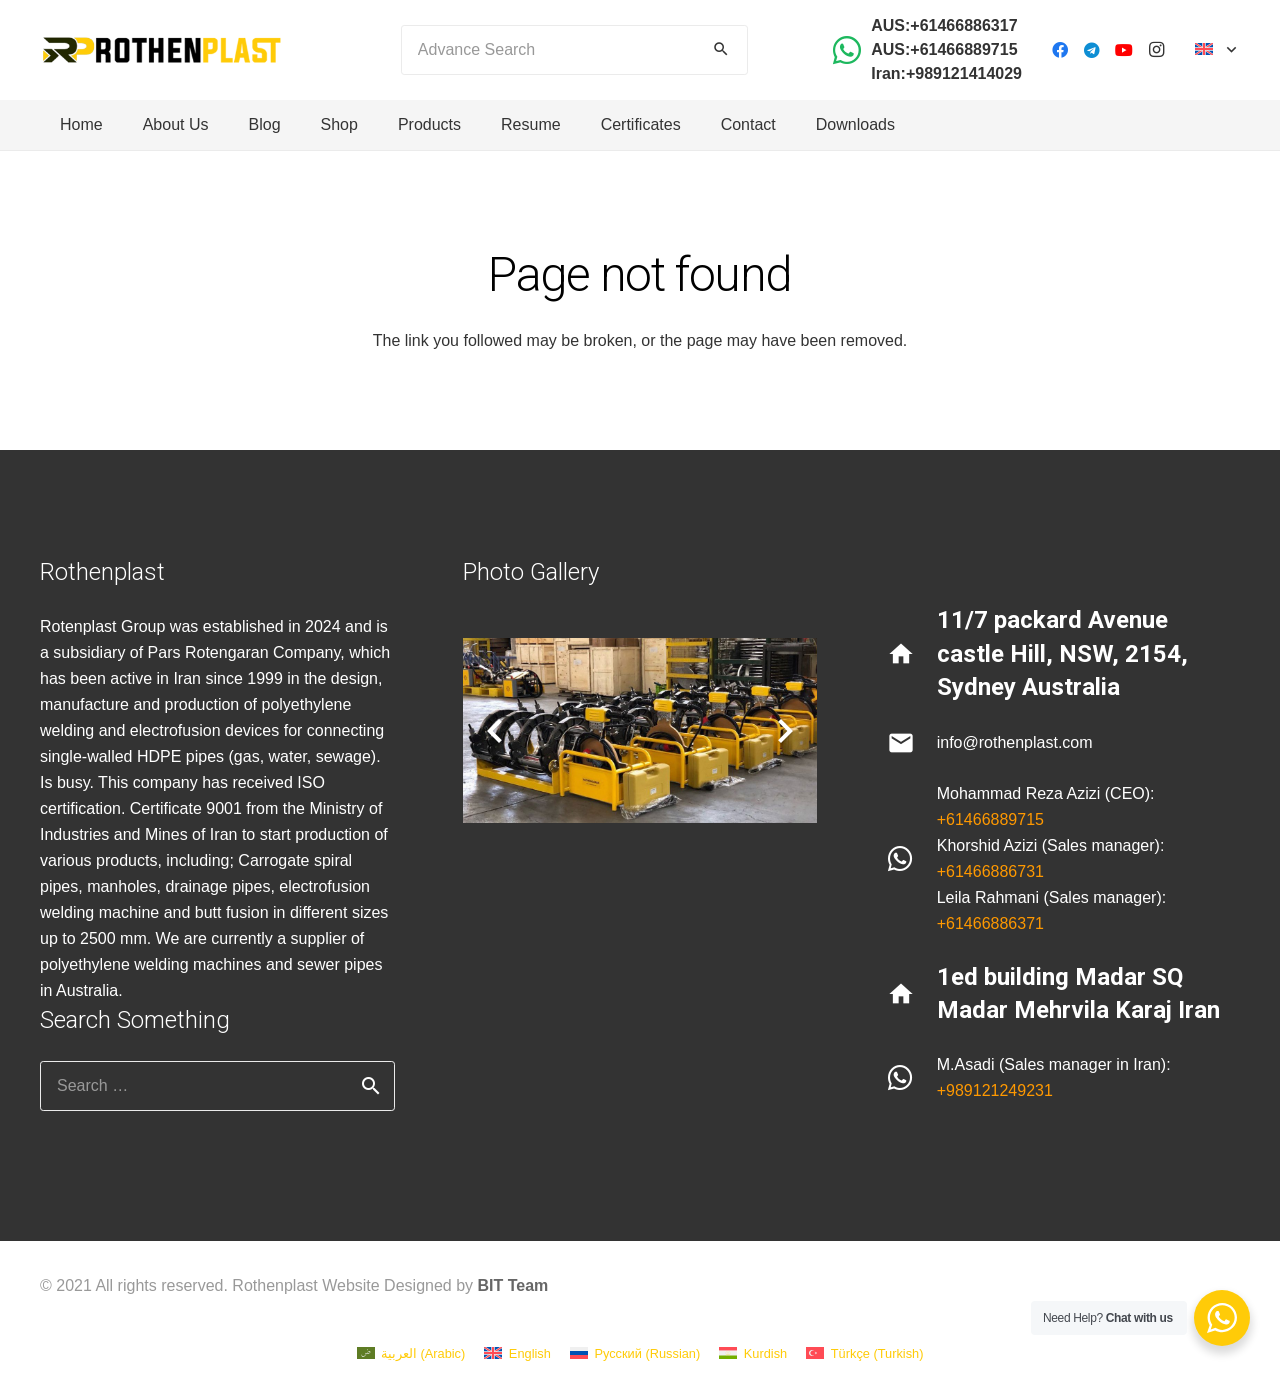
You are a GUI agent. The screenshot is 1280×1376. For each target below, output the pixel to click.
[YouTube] (1124, 50)
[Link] (161, 50)
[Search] (721, 50)
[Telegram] (1092, 50)
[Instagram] (1156, 50)
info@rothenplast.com (1015, 742)
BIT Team (513, 1285)
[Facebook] (1060, 50)
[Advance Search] (575, 50)
